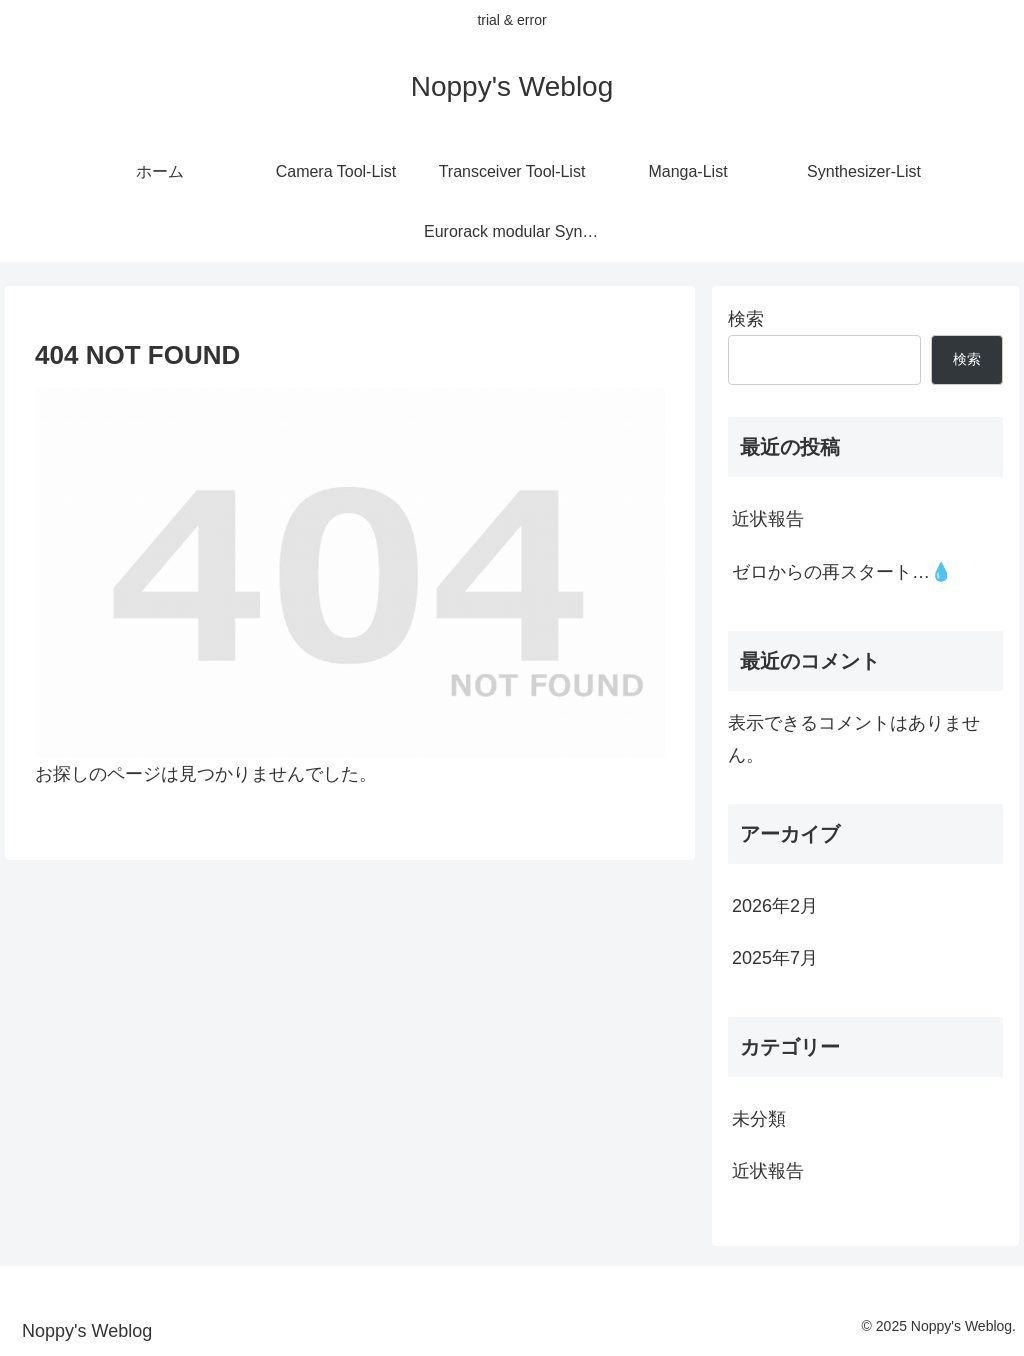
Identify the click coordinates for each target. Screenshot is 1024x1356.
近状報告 (768, 519)
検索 (746, 319)
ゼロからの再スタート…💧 (842, 572)
